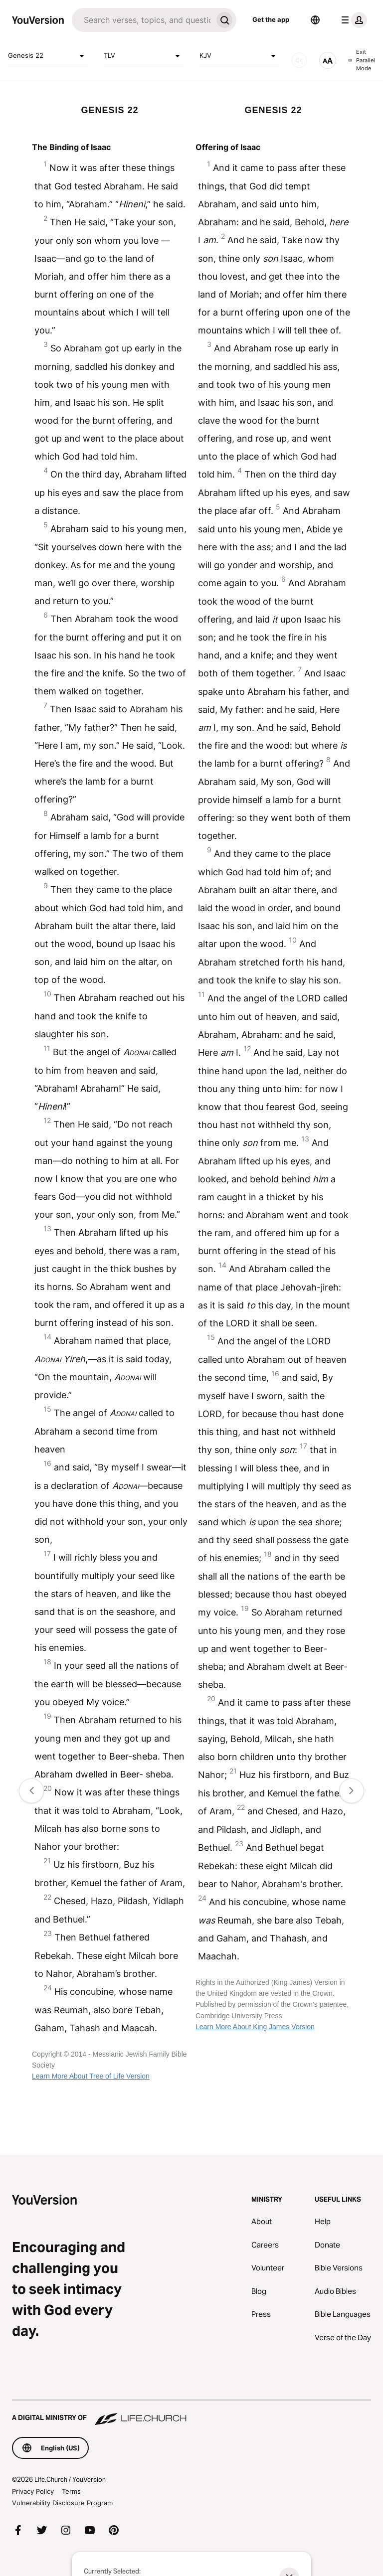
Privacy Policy (33, 2491)
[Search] (142, 20)
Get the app (270, 19)
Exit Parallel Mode (361, 60)
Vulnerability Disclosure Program (62, 2503)
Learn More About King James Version (255, 2027)
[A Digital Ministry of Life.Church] (191, 2413)
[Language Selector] (315, 20)
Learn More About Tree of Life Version (91, 2076)
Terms (71, 2491)
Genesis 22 (48, 56)
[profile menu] (352, 20)
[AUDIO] (299, 60)
